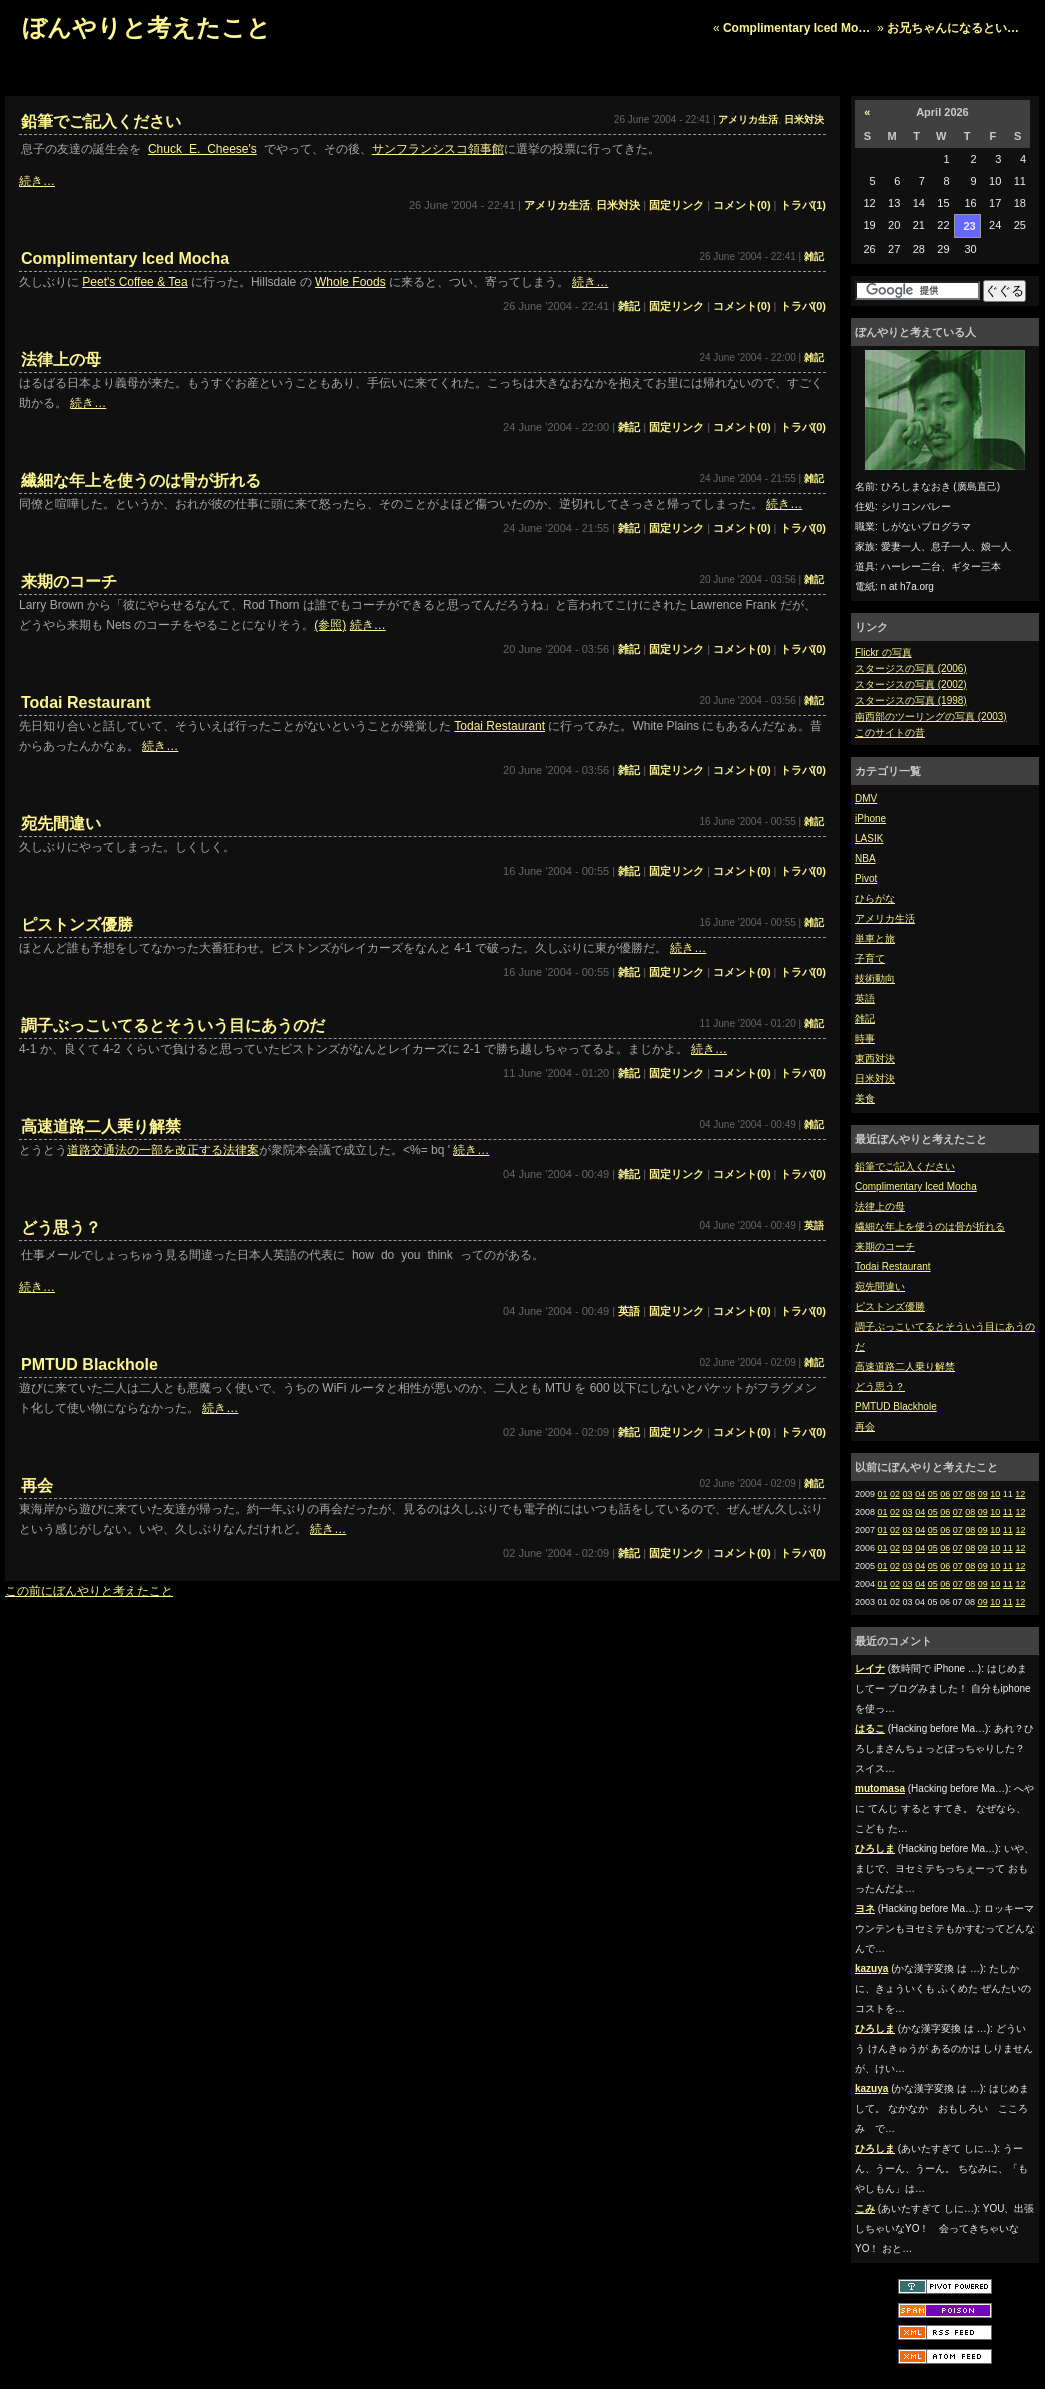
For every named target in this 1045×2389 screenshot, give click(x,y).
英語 (865, 998)
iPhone (870, 818)
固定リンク (676, 205)
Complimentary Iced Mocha (916, 1186)
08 (970, 1494)
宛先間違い (880, 1286)
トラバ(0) (803, 306)
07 (958, 1494)
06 (945, 1494)
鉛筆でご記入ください (905, 1166)
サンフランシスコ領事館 (438, 149)
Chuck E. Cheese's (202, 149)
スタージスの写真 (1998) (911, 700)
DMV (866, 798)
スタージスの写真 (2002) (911, 684)
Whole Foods (350, 282)
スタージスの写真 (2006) (911, 668)
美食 (865, 1098)
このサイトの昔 (890, 732)
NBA (865, 858)
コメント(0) (741, 205)
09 (983, 1494)
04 (920, 1494)
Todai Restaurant (893, 1266)
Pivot (866, 878)
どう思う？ (880, 1386)
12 (1020, 1494)
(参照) (330, 625)
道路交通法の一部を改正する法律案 (163, 1150)
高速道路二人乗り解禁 (905, 1366)
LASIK (869, 838)
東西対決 (875, 1058)
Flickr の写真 (883, 652)
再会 (865, 1426)
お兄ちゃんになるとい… (953, 28)
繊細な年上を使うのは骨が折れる (930, 1226)
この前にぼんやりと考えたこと (89, 1591)
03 (908, 1494)
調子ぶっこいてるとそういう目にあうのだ (173, 1025)
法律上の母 (880, 1206)
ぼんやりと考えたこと (146, 27)
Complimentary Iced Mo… (796, 28)
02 (895, 1494)
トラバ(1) (803, 205)
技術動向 (875, 978)
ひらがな (875, 898)
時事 (865, 1038)
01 (883, 1494)
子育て (870, 958)
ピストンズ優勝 (890, 1306)
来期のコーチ (885, 1246)
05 (933, 1494)
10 (995, 1494)
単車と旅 (875, 938)
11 (1008, 1512)
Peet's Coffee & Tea (134, 282)
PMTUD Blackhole (896, 1406)
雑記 (865, 1018)
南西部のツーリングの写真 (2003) (931, 716)
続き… (37, 181)
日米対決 (875, 1078)
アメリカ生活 (885, 918)
